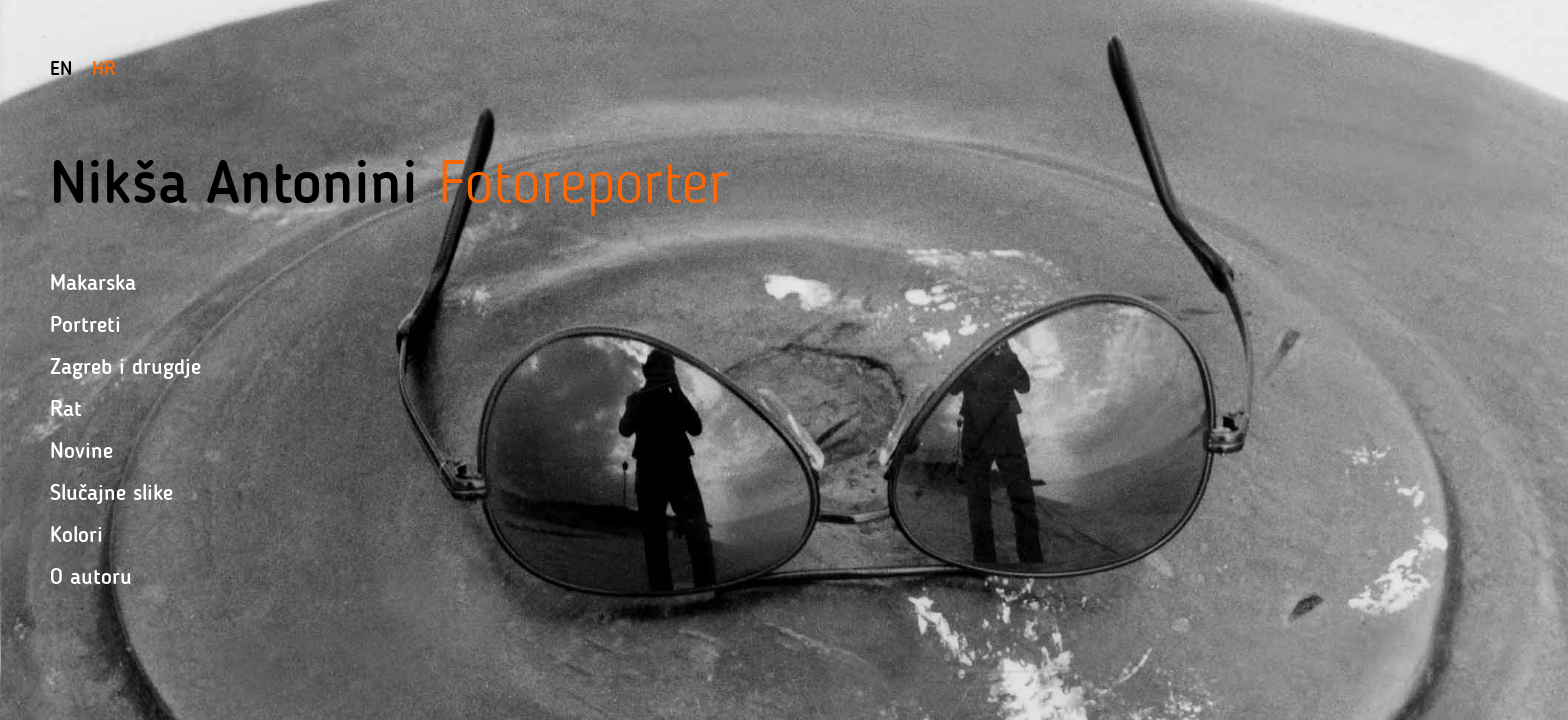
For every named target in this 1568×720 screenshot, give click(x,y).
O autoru (91, 576)
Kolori (76, 534)
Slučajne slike (111, 492)
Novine (81, 450)
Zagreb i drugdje (125, 366)
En (61, 68)
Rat (66, 408)
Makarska (93, 282)
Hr (104, 68)
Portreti (85, 324)
